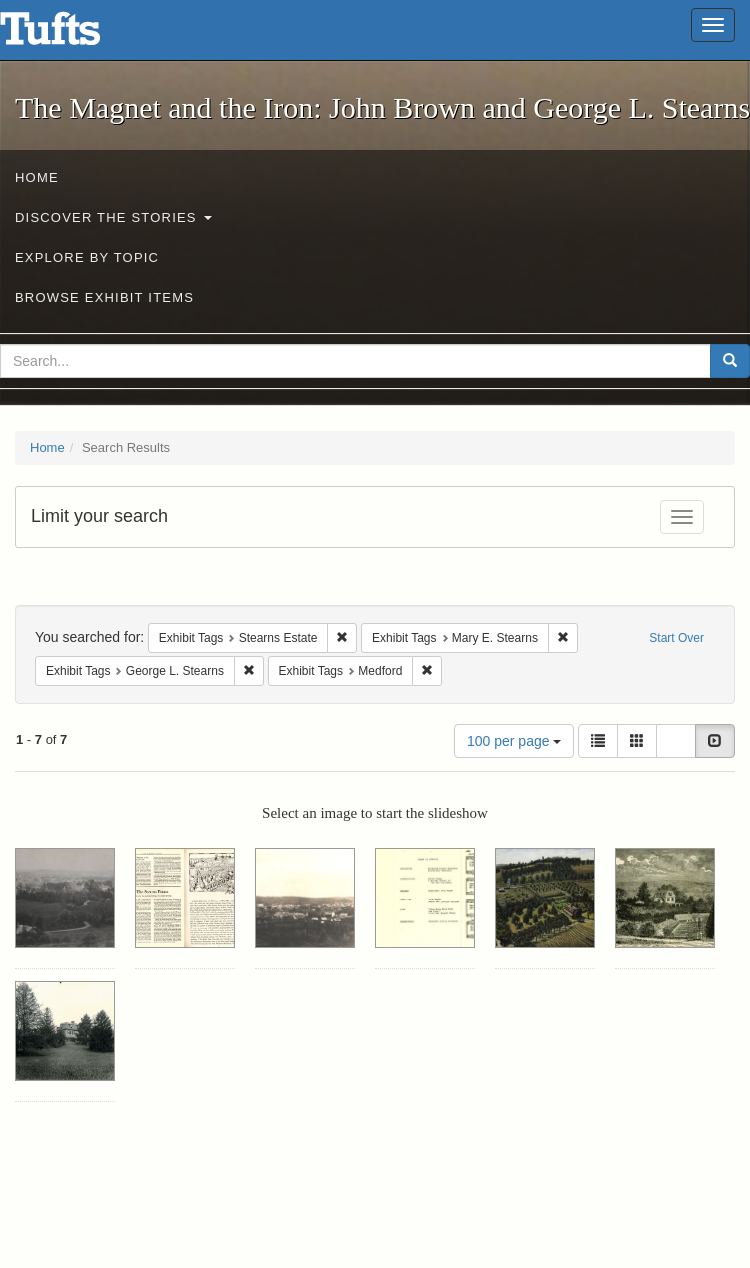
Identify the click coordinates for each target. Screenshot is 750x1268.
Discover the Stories (113, 217)
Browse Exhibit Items (104, 297)
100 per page (514, 741)
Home (37, 177)
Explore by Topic (87, 257)
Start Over (676, 638)
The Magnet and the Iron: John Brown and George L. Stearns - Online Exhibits (75, 35)
